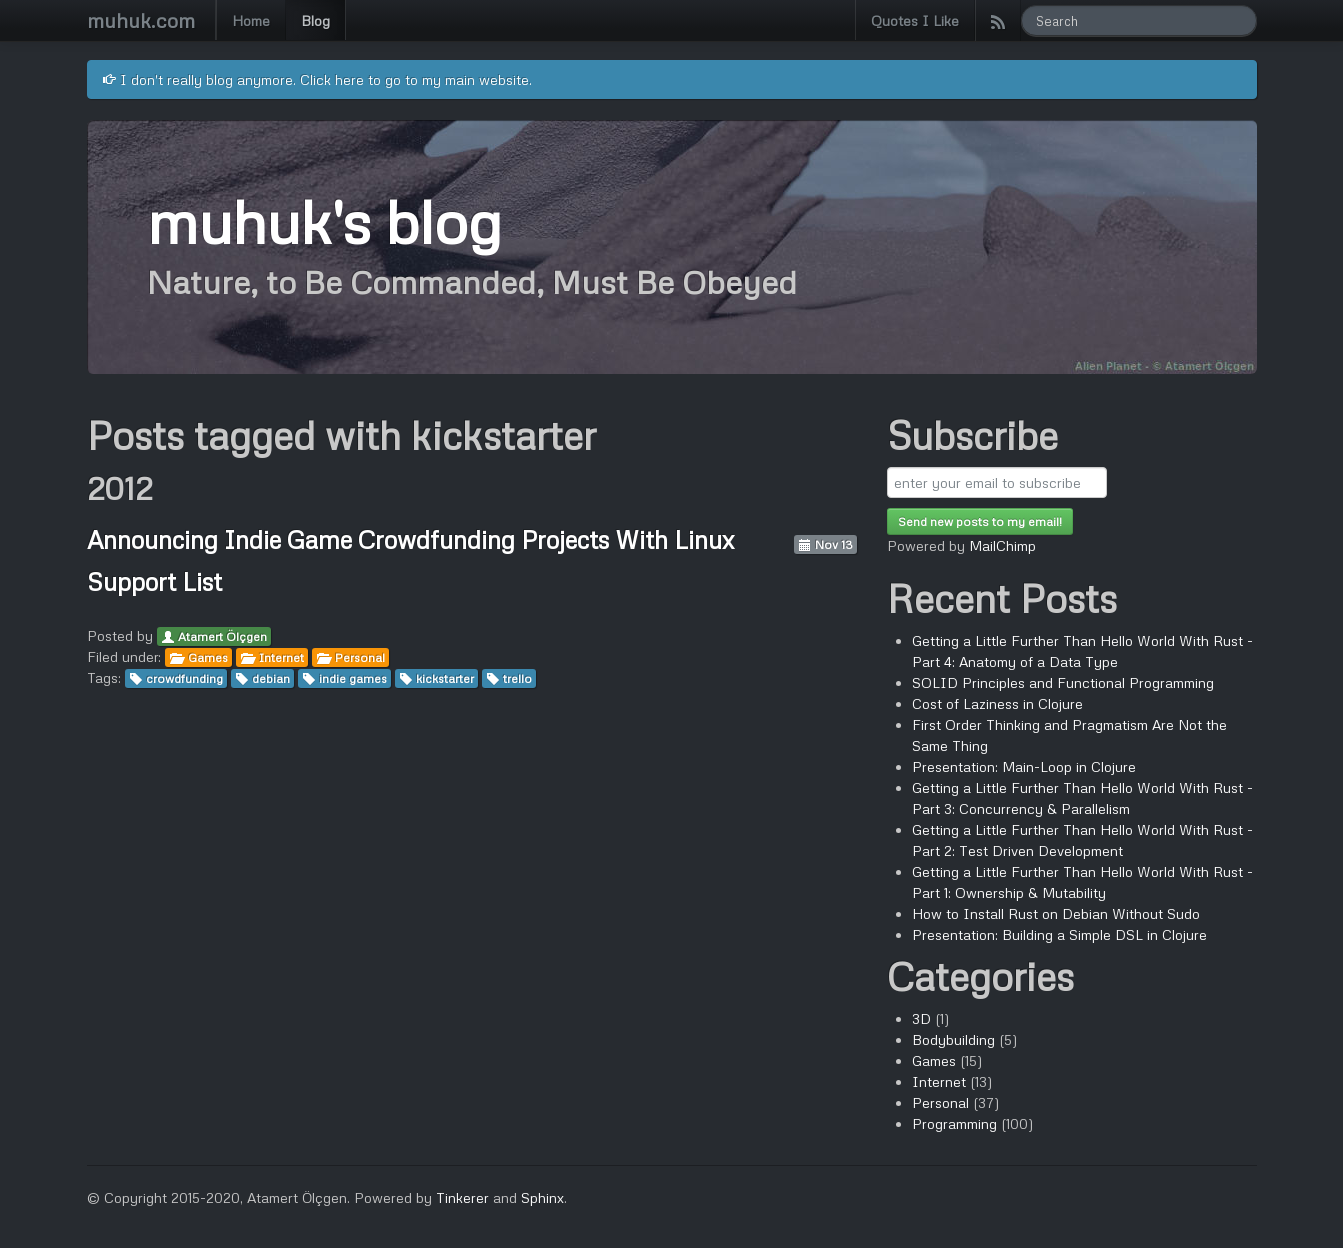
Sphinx (542, 1197)
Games (208, 657)
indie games (353, 678)
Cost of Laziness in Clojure (997, 703)
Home (251, 20)
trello (517, 678)
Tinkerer (462, 1197)
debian (271, 678)
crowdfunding (184, 678)
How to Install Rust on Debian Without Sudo (1056, 913)
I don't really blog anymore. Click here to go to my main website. (317, 79)
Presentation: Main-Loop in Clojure (1024, 766)
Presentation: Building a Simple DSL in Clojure (1059, 934)
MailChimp (1002, 545)
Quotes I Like (915, 20)
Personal (360, 657)
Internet (281, 657)
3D (921, 1018)
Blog (315, 20)
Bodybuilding (953, 1039)
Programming (954, 1123)
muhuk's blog (324, 220)
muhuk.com (141, 20)
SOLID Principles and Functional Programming (1063, 682)
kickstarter (445, 678)
